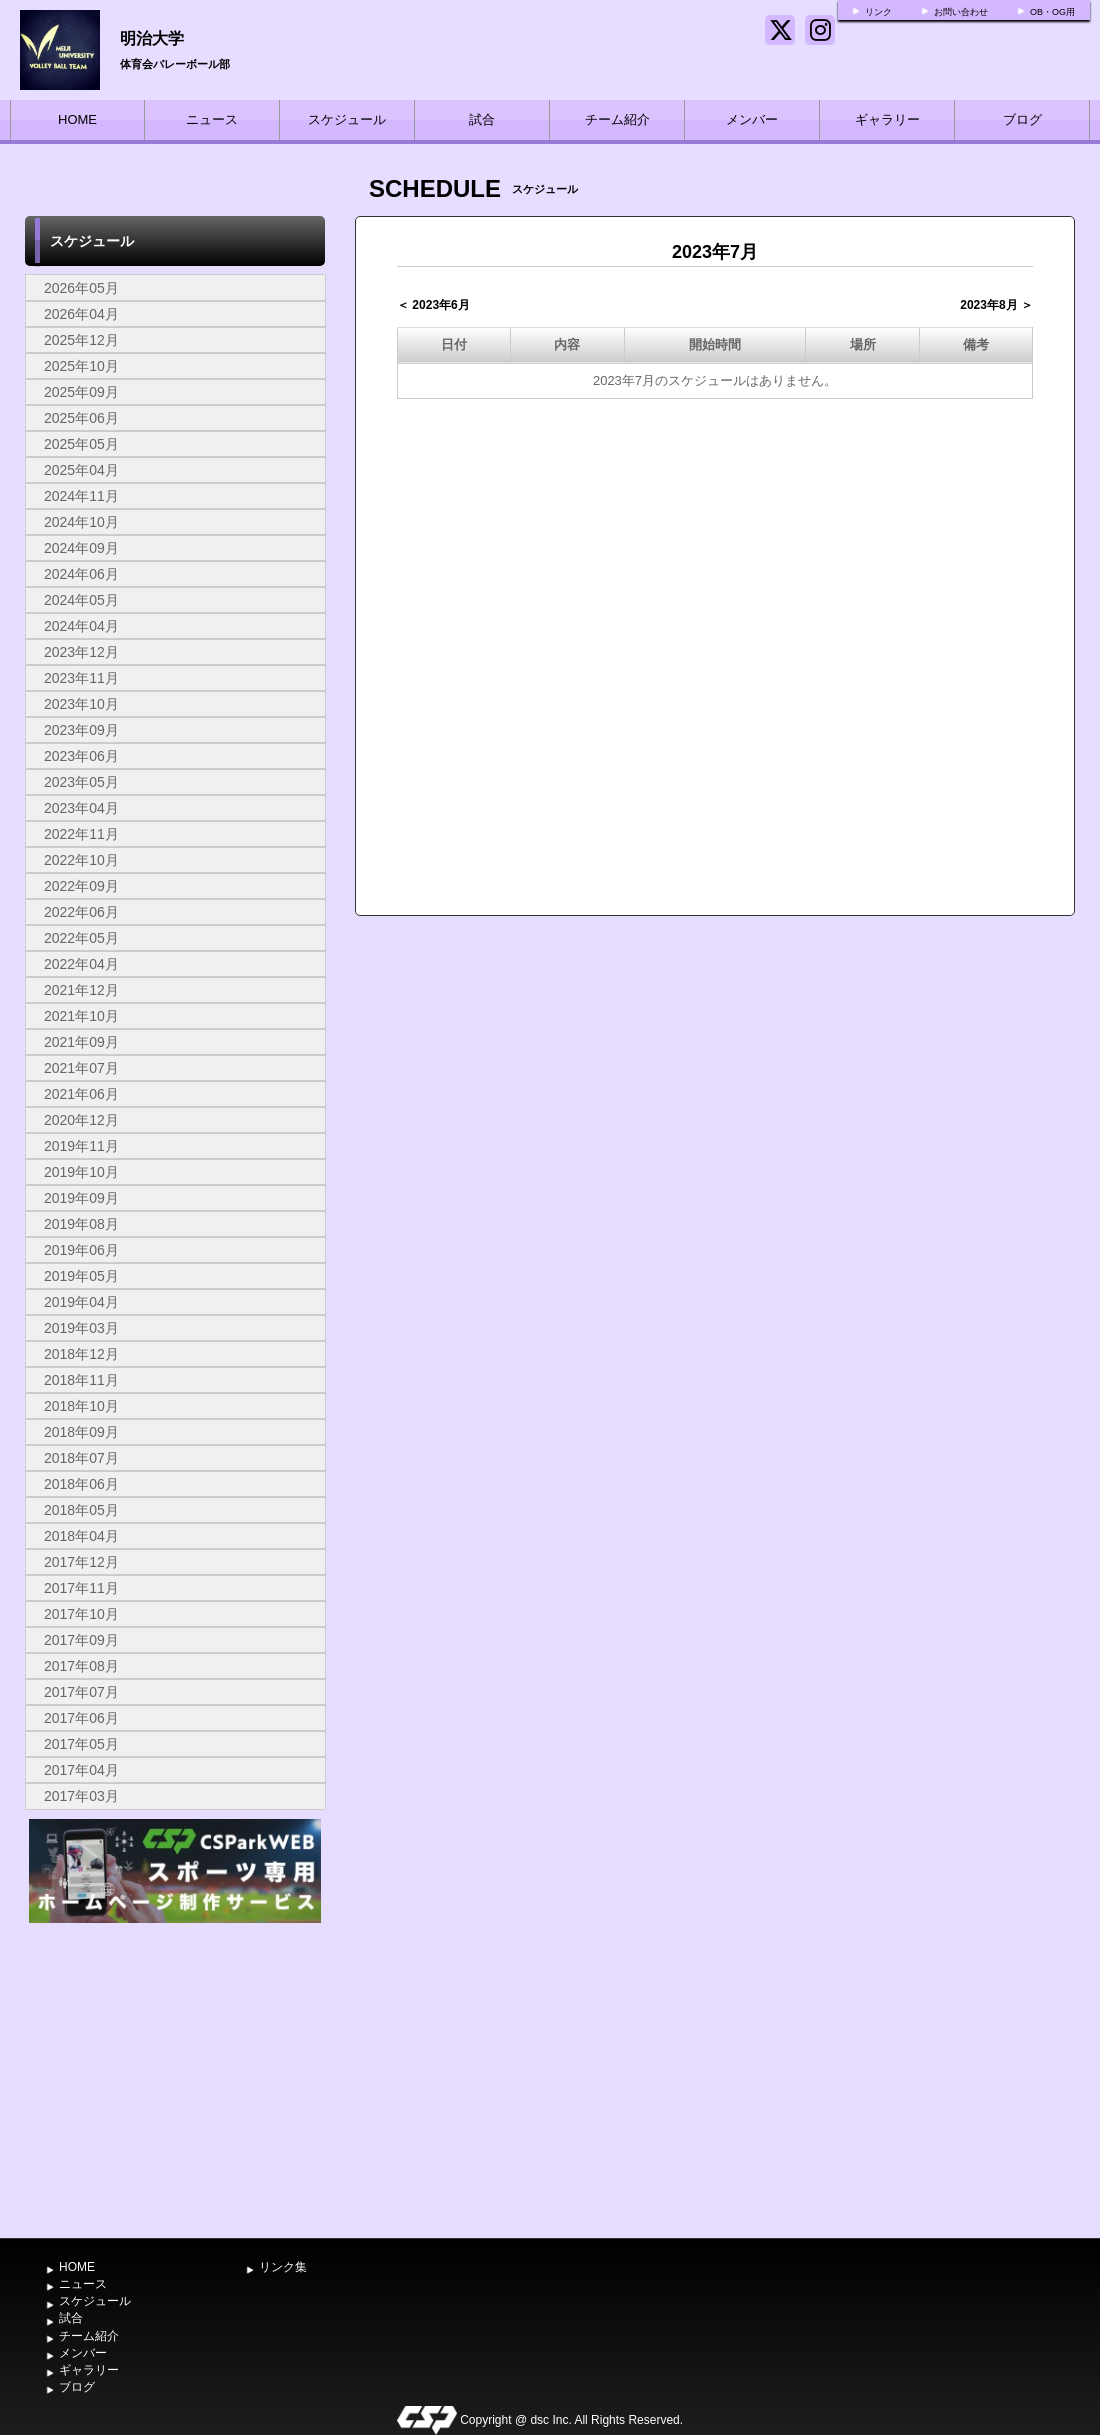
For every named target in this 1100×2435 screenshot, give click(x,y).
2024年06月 (81, 574)
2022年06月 (81, 912)
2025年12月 (81, 340)
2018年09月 (81, 1432)
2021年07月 (81, 1068)
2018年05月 (81, 1510)
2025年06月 (81, 418)
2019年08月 (81, 1224)
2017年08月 (81, 1666)
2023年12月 (81, 652)
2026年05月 (81, 288)
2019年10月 (81, 1172)
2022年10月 (81, 860)
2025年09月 (81, 392)
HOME (77, 119)
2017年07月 (81, 1692)
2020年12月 (81, 1120)
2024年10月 (81, 522)
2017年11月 (81, 1588)
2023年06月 (81, 756)
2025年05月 (81, 444)
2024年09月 (81, 548)
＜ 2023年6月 (433, 305)
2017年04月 (81, 1770)
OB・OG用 (1052, 12)
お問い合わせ (961, 12)
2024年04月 (81, 626)
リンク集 (283, 2267)
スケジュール (347, 119)
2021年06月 (81, 1094)
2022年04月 (81, 964)
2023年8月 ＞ (996, 305)
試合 (482, 119)
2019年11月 (81, 1146)
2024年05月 (81, 600)
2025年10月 (81, 366)
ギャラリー (887, 119)
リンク (878, 12)
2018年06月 (81, 1484)
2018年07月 (81, 1458)
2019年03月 (81, 1328)
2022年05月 (81, 938)
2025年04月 (81, 470)
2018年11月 (81, 1380)
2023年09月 (81, 730)
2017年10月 (81, 1614)
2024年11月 (81, 496)
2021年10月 (81, 1016)
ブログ (1022, 119)
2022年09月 (81, 886)
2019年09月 (81, 1198)
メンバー (752, 119)
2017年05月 (81, 1744)
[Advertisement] (175, 2078)
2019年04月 (81, 1302)
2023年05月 (81, 782)
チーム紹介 (617, 119)
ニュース (212, 119)
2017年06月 (81, 1718)
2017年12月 (81, 1562)
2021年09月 (81, 1042)
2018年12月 (81, 1354)
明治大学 (152, 38)
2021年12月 (81, 990)
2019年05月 (81, 1276)
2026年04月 (81, 314)
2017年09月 (81, 1640)
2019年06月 (81, 1250)
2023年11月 (81, 678)
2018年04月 (81, 1536)
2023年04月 (81, 808)
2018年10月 (81, 1406)
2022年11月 (81, 834)
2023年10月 (81, 704)
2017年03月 (81, 1796)
